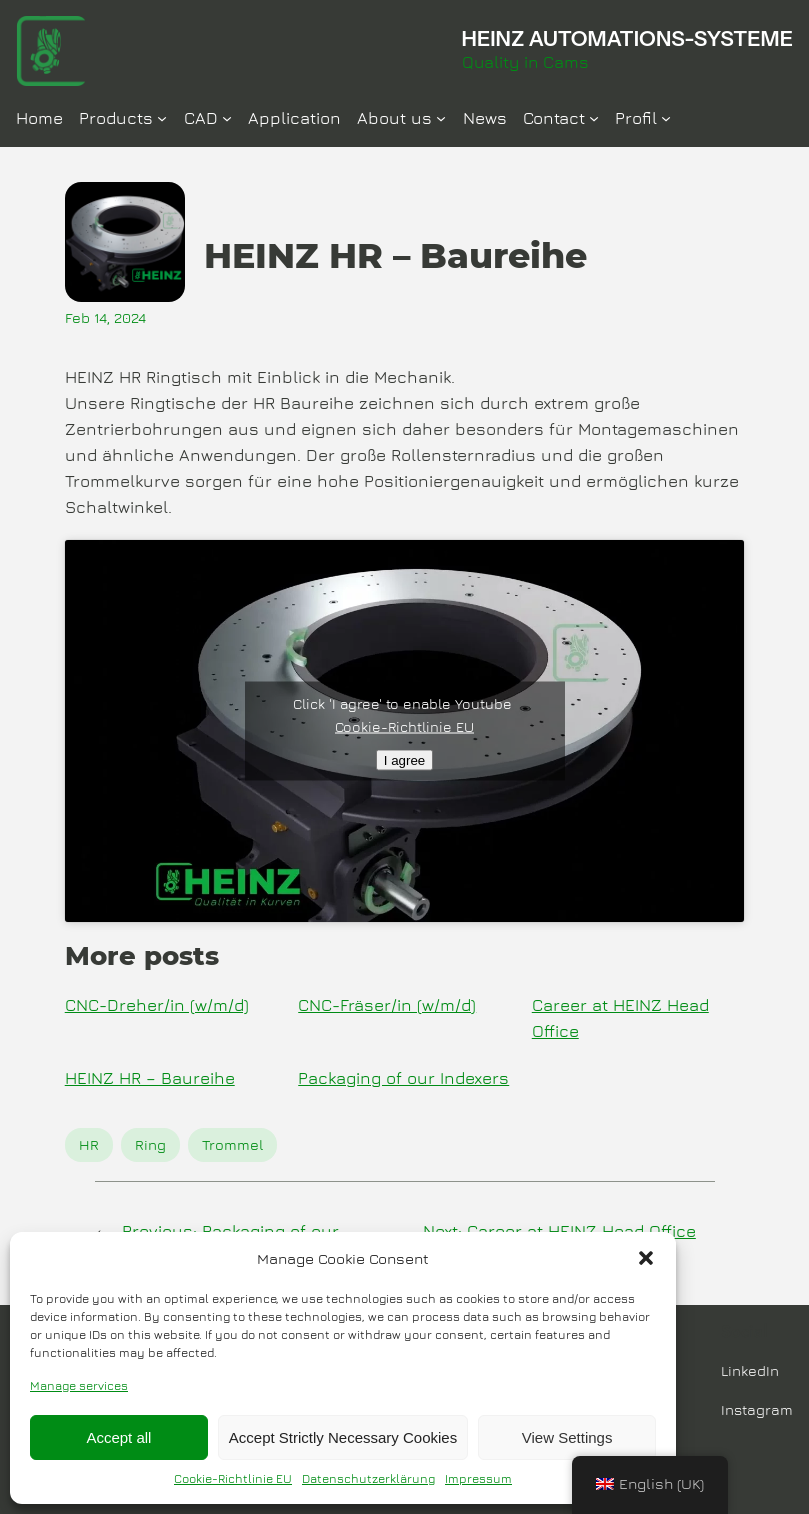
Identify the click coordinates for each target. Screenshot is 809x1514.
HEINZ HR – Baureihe (150, 1078)
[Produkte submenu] (162, 118)
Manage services (79, 1385)
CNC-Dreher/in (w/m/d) (157, 1005)
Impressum (478, 1478)
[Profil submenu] (666, 118)
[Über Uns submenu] (441, 118)
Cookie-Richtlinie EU (233, 1478)
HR (89, 1144)
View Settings (567, 1437)
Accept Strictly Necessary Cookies (343, 1437)
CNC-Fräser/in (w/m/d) (387, 1005)
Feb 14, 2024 (105, 317)
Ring (150, 1144)
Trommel (232, 1144)
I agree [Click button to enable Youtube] (405, 759)
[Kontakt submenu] (594, 118)
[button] (646, 1258)
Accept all (118, 1437)
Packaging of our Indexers (403, 1078)
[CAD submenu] (227, 118)
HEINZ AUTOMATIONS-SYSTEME (627, 38)
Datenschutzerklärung (368, 1478)
